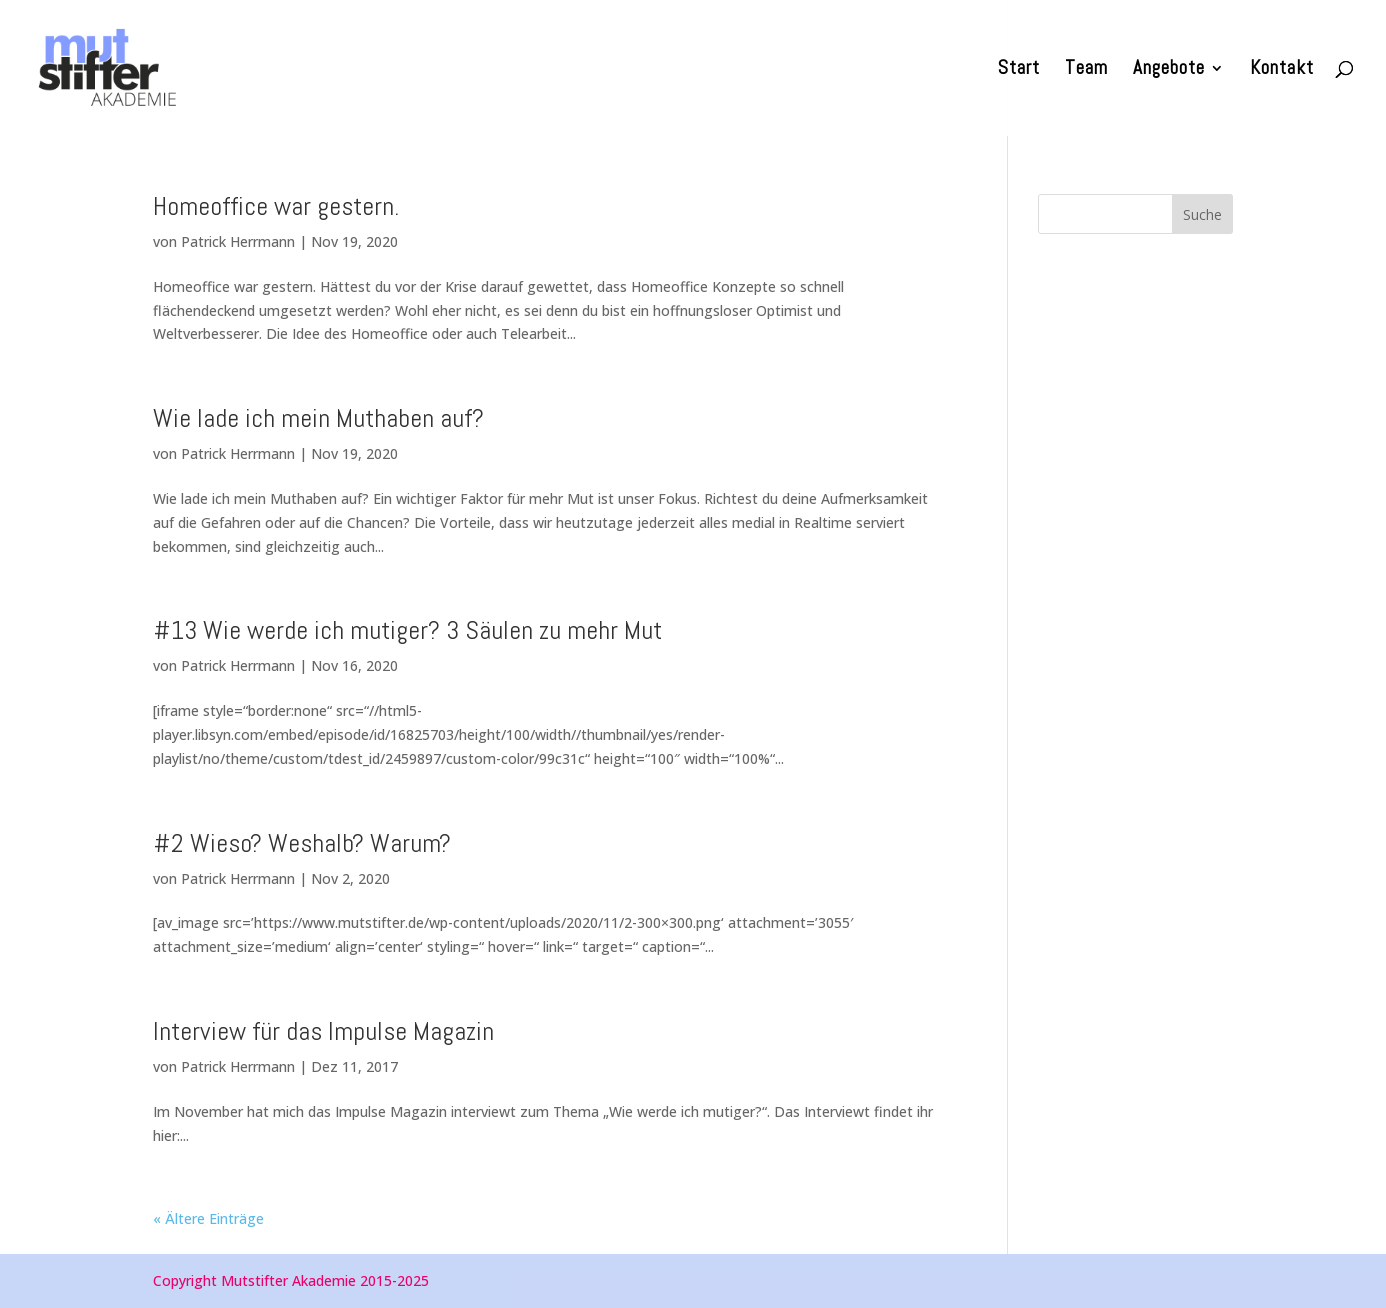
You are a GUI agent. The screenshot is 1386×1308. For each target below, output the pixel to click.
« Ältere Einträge (208, 1218)
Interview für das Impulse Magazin (323, 1031)
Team (1086, 70)
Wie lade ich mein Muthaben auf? (318, 418)
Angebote (1169, 70)
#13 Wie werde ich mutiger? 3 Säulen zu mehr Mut (407, 630)
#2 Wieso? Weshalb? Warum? (302, 843)
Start (1019, 70)
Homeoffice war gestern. (276, 206)
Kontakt (1282, 70)
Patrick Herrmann (238, 241)
